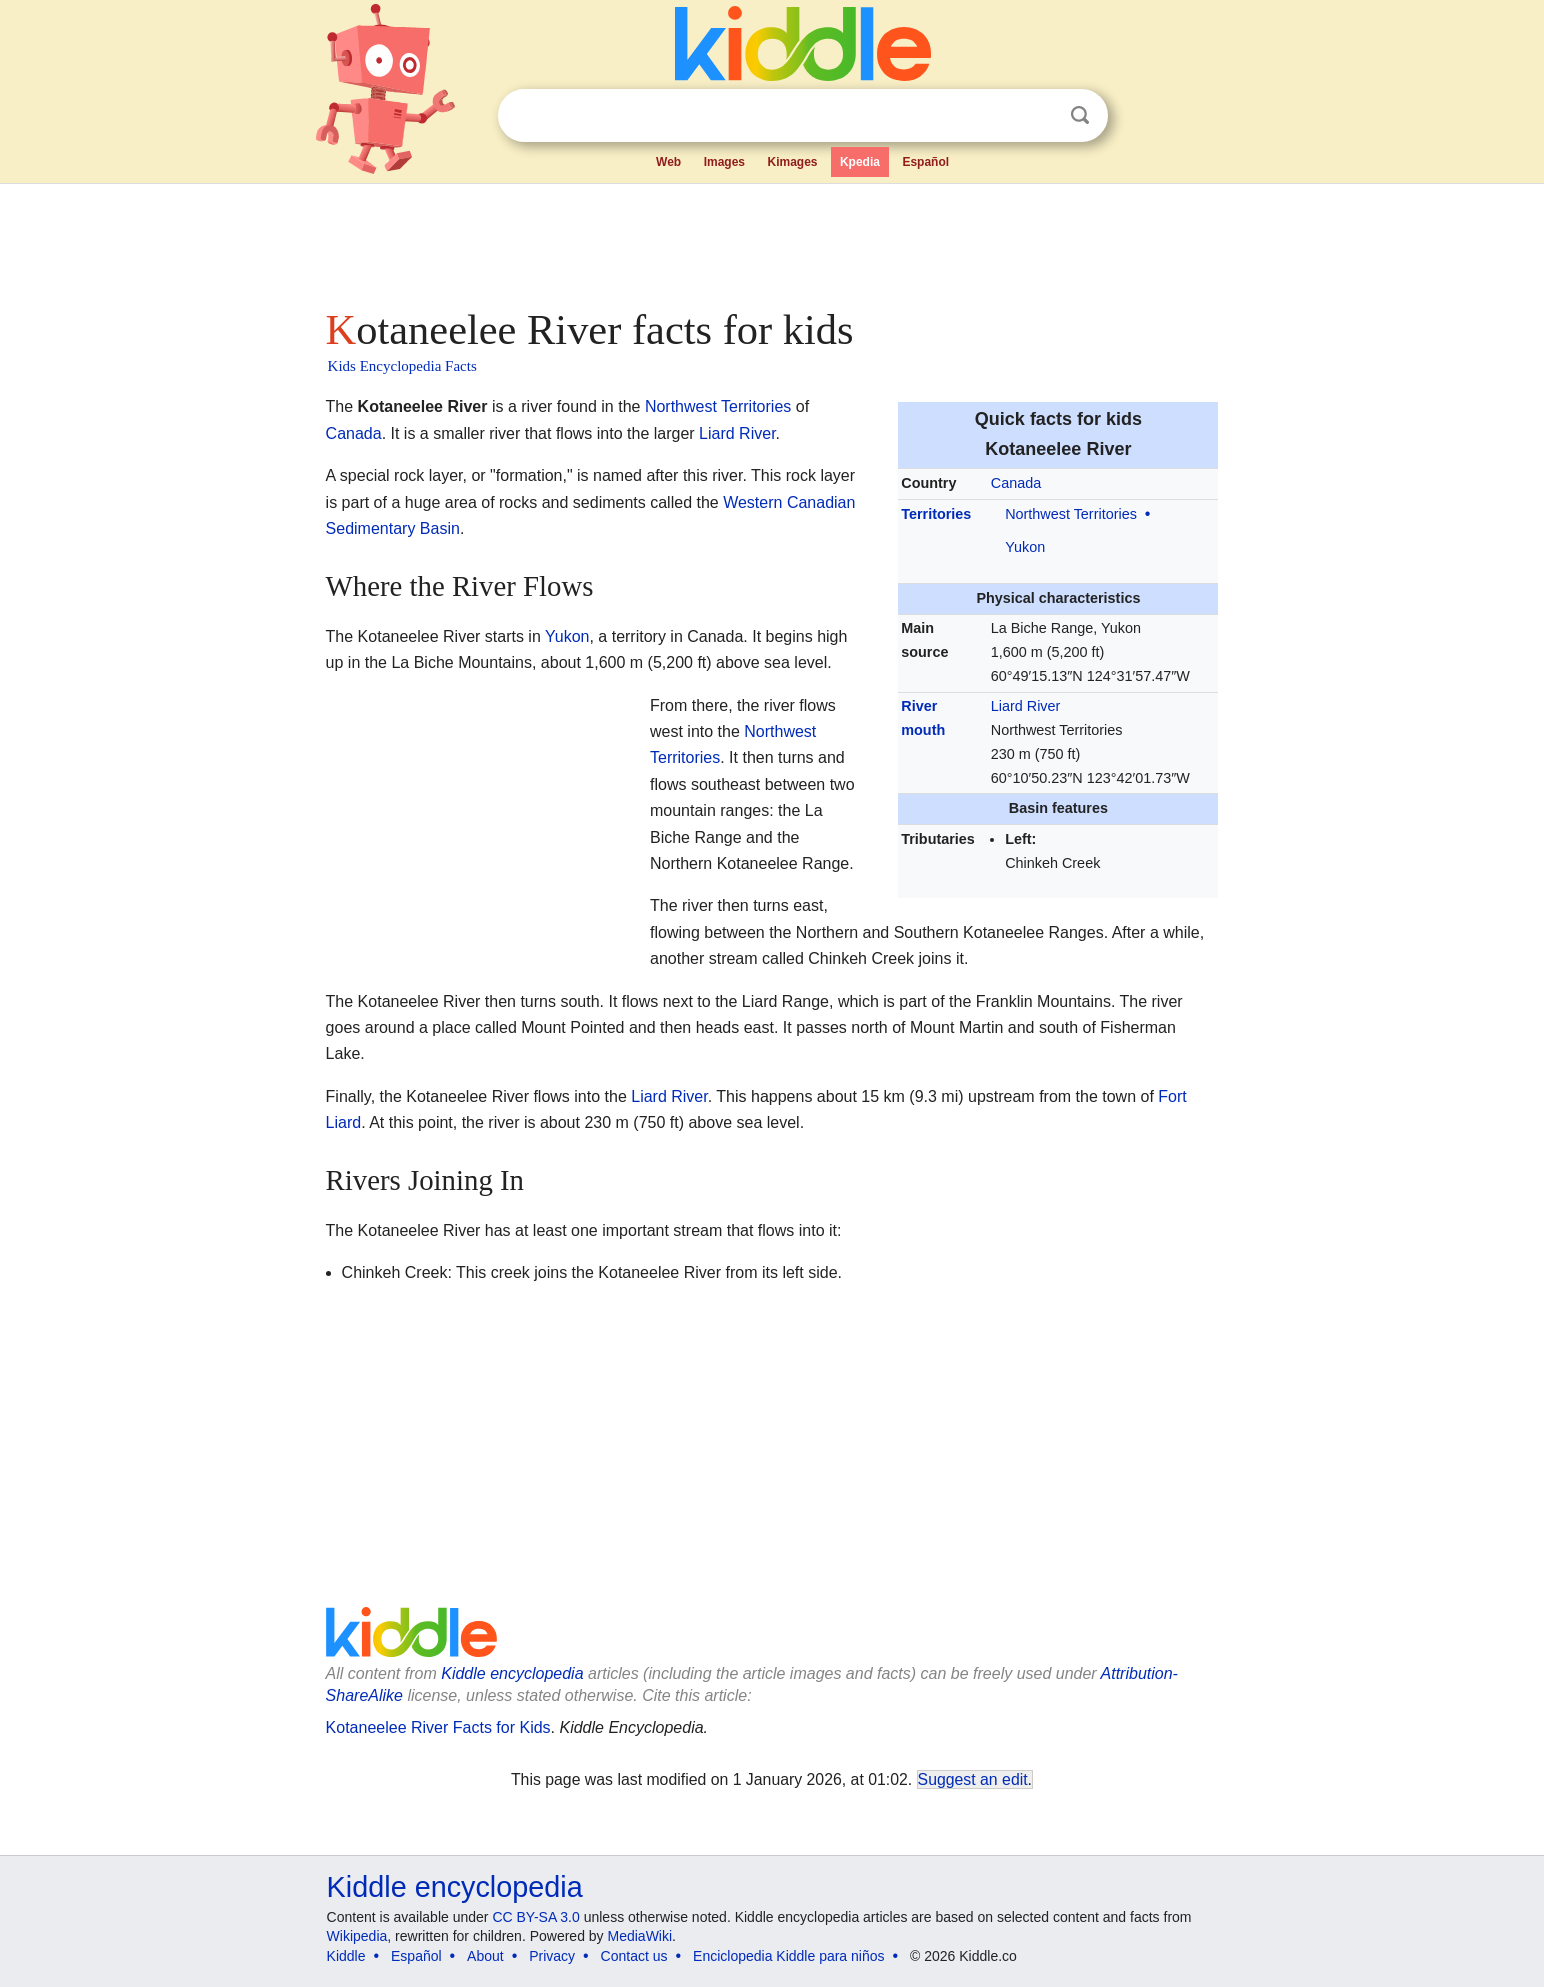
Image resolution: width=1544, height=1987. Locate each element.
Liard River (1026, 706)
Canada (1016, 483)
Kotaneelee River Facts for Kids (438, 1727)
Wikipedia (357, 1936)
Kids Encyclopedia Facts (402, 366)
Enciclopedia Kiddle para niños (788, 1956)
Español (925, 162)
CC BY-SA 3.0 (535, 1917)
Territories (936, 514)
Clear (1039, 116)
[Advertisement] (771, 240)
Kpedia (860, 162)
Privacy (552, 1956)
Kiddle (346, 1956)
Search (1080, 115)
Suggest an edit (973, 1779)
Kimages (792, 162)
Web (668, 162)
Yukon (1025, 547)
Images (724, 162)
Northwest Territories (1071, 514)
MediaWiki (640, 1936)
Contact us (634, 1956)
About (485, 1956)
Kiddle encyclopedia (512, 1673)
